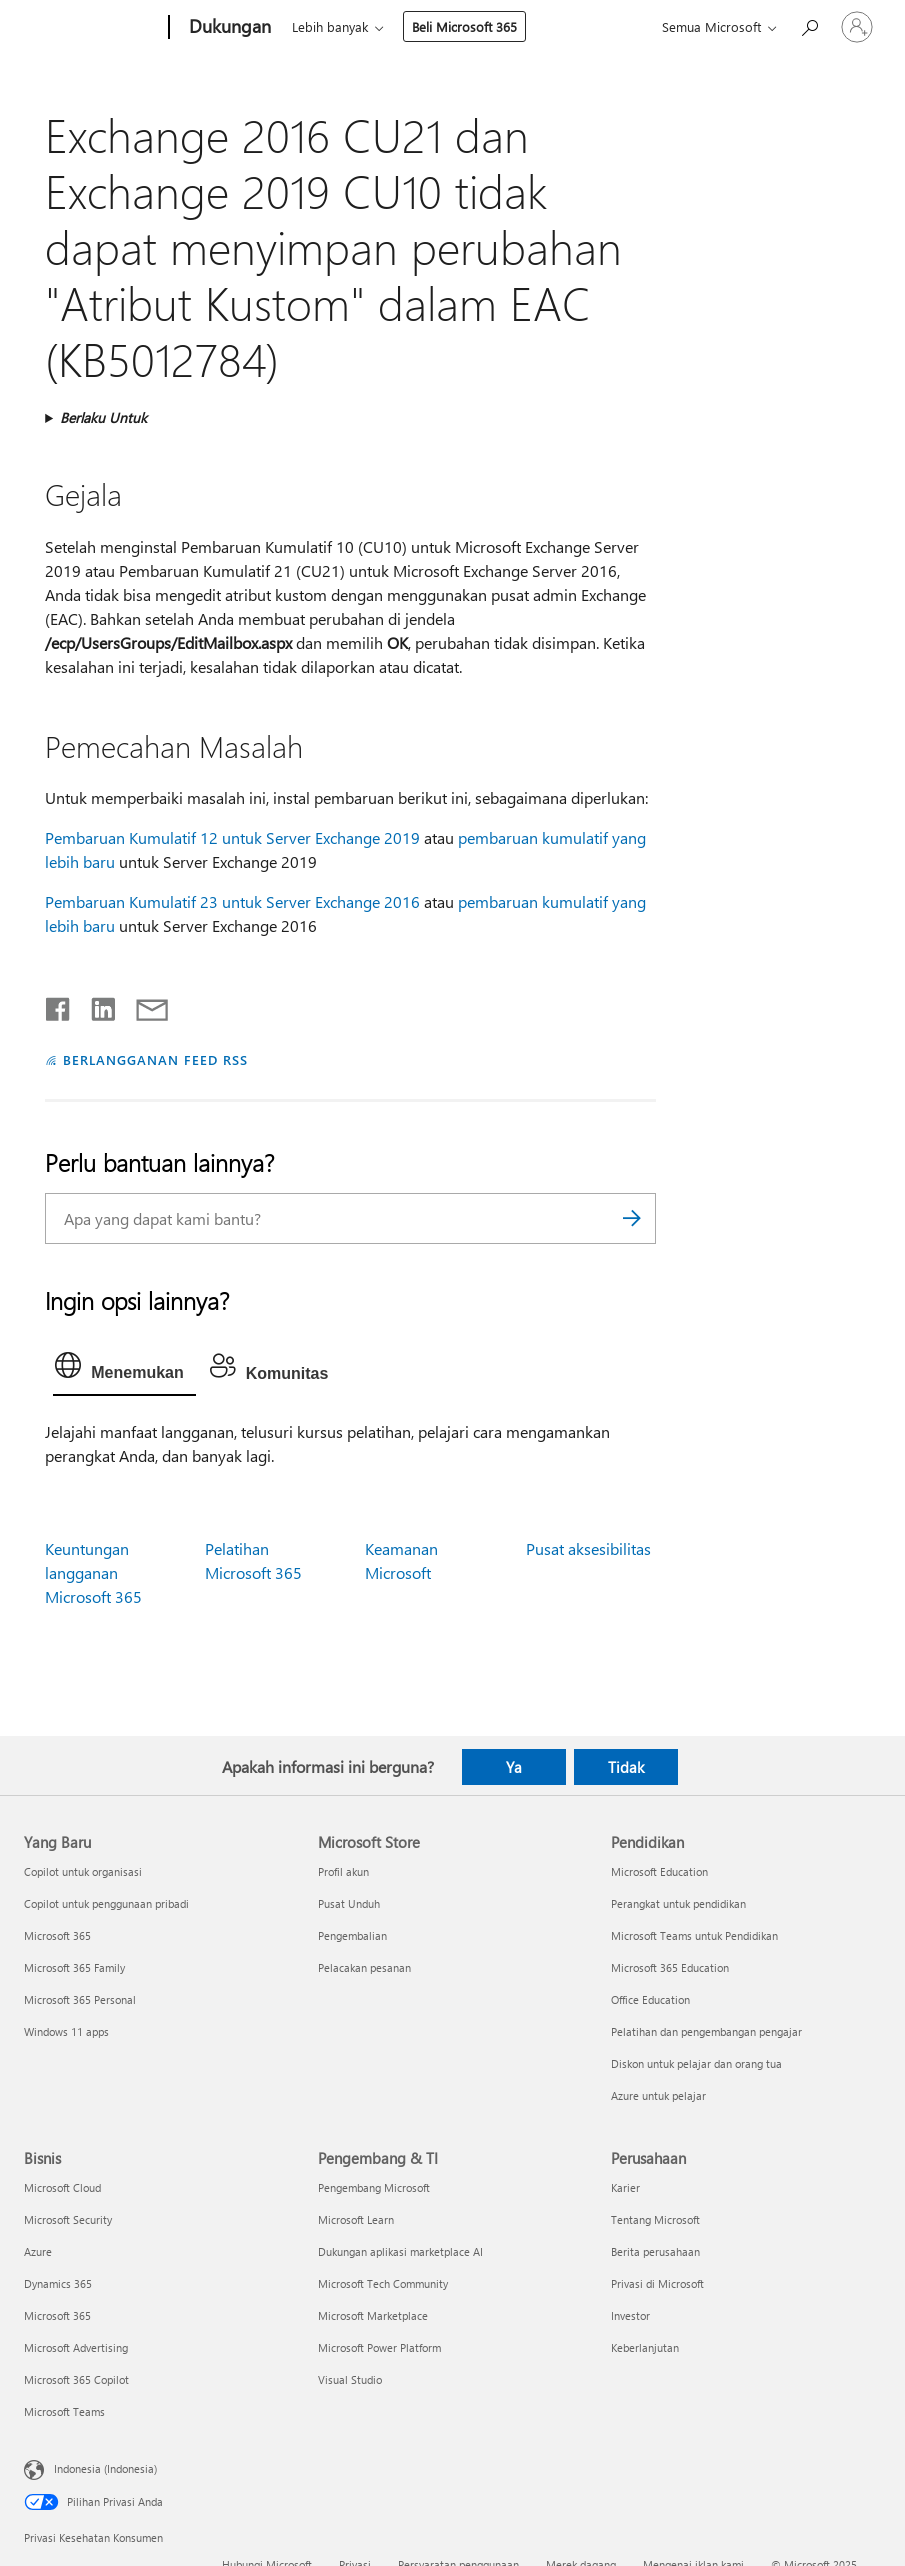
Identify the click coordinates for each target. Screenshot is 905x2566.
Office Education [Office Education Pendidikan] (650, 1999)
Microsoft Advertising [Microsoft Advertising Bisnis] (76, 2347)
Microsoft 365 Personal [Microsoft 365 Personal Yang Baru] (80, 1999)
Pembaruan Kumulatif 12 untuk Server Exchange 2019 (232, 837)
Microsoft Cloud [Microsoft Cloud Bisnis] (62, 2187)
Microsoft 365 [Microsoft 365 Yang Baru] (57, 1935)
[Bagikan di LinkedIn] (95, 1005)
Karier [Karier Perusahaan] (625, 2187)
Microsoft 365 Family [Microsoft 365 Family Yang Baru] (74, 1967)
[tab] (124, 1370)
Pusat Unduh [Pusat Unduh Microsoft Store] (349, 1903)
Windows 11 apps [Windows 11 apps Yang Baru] (66, 2031)
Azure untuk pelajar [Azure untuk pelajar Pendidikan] (658, 2095)
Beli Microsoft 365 (464, 26)
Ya (514, 1767)
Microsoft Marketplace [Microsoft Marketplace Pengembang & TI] (373, 2315)
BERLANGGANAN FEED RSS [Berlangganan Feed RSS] (155, 1059)
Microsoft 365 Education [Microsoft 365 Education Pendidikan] (670, 1967)
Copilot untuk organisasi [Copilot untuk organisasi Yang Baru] (83, 1871)
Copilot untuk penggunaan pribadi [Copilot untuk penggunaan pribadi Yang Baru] (106, 1903)
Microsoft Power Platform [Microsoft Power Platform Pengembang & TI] (379, 2347)
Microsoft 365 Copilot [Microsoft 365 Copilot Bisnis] (76, 2379)
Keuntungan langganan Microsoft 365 (93, 1572)
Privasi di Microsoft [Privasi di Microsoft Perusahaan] (657, 2283)
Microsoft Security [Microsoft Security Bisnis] (68, 2219)
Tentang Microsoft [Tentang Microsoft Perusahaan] (655, 2219)
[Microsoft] (92, 28)
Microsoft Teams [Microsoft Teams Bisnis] (64, 2411)
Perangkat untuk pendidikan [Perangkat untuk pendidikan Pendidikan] (678, 1903)
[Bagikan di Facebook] (59, 1005)
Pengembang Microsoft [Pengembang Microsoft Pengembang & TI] (374, 2187)
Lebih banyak (330, 26)
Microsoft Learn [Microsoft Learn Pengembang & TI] (356, 2219)
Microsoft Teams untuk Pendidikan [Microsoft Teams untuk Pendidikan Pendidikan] (694, 1935)
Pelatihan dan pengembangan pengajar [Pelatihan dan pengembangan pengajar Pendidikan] (706, 2031)
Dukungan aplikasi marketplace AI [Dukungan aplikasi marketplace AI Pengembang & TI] (400, 2251)
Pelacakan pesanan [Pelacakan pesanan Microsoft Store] (364, 1967)
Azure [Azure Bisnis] (38, 2251)
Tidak (626, 1767)
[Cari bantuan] (809, 25)
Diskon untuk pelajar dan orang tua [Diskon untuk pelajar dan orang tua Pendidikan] (696, 2063)
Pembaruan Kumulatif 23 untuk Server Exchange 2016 (232, 901)
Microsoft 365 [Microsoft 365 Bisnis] (57, 2315)
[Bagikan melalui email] (143, 1005)
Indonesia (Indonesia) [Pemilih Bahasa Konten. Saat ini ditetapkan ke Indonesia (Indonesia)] (105, 2468)
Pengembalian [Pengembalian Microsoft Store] (352, 1935)
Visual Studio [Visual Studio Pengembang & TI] (350, 2379)
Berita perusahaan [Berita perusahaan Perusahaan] (655, 2251)
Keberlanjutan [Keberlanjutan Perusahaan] (645, 2347)
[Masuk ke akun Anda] (857, 27)
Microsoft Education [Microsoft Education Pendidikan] (659, 1871)
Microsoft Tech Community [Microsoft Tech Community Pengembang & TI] (383, 2283)
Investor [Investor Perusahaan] (630, 2315)
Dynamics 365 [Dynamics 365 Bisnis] (58, 2283)
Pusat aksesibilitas (588, 1548)
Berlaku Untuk (103, 417)
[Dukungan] (228, 28)
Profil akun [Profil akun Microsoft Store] (343, 1871)
